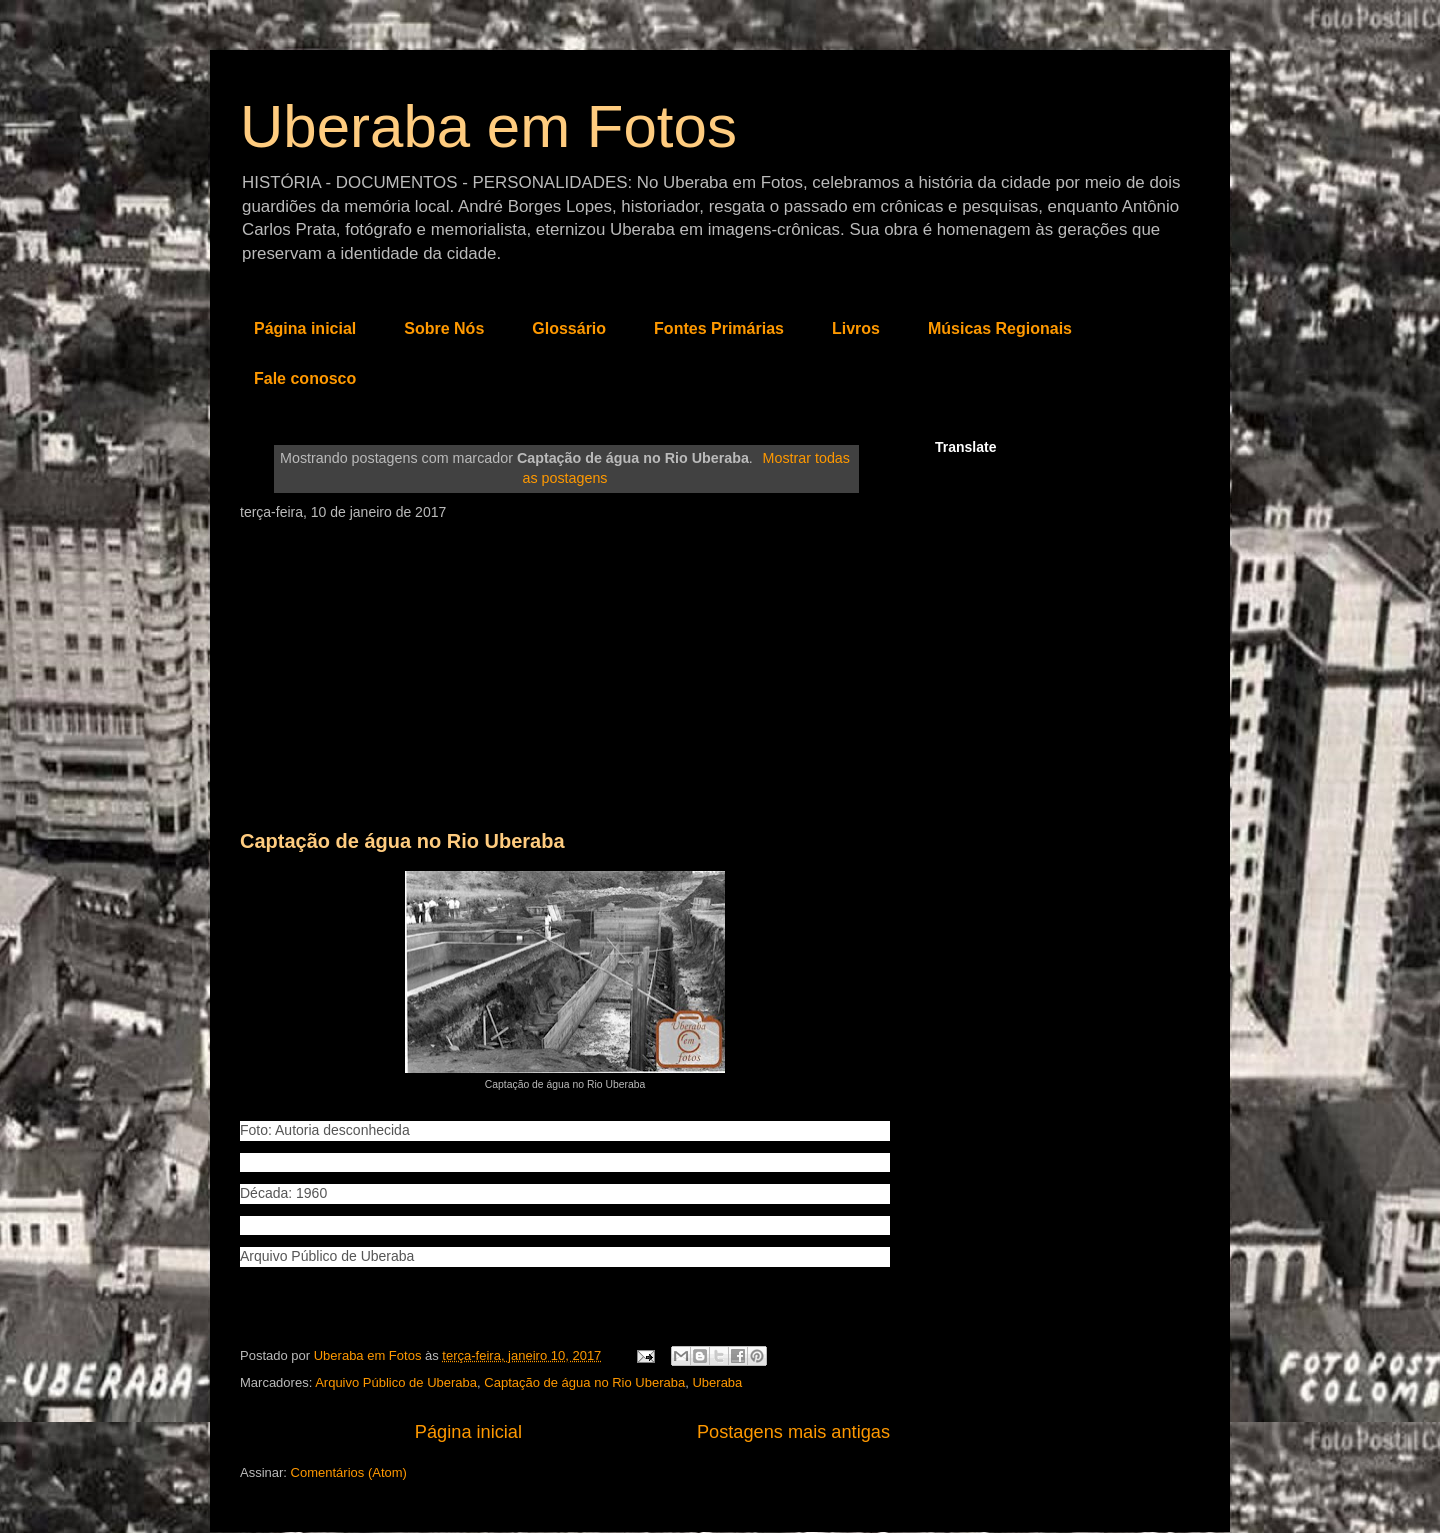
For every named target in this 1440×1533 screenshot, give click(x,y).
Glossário (569, 328)
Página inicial (305, 328)
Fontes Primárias (719, 328)
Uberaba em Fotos (488, 126)
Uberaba (717, 1382)
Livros (856, 328)
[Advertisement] (565, 670)
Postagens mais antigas (793, 1432)
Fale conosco (305, 378)
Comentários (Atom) (349, 1472)
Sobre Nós (444, 328)
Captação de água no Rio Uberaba (402, 841)
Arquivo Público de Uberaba (396, 1382)
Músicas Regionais (1000, 328)
